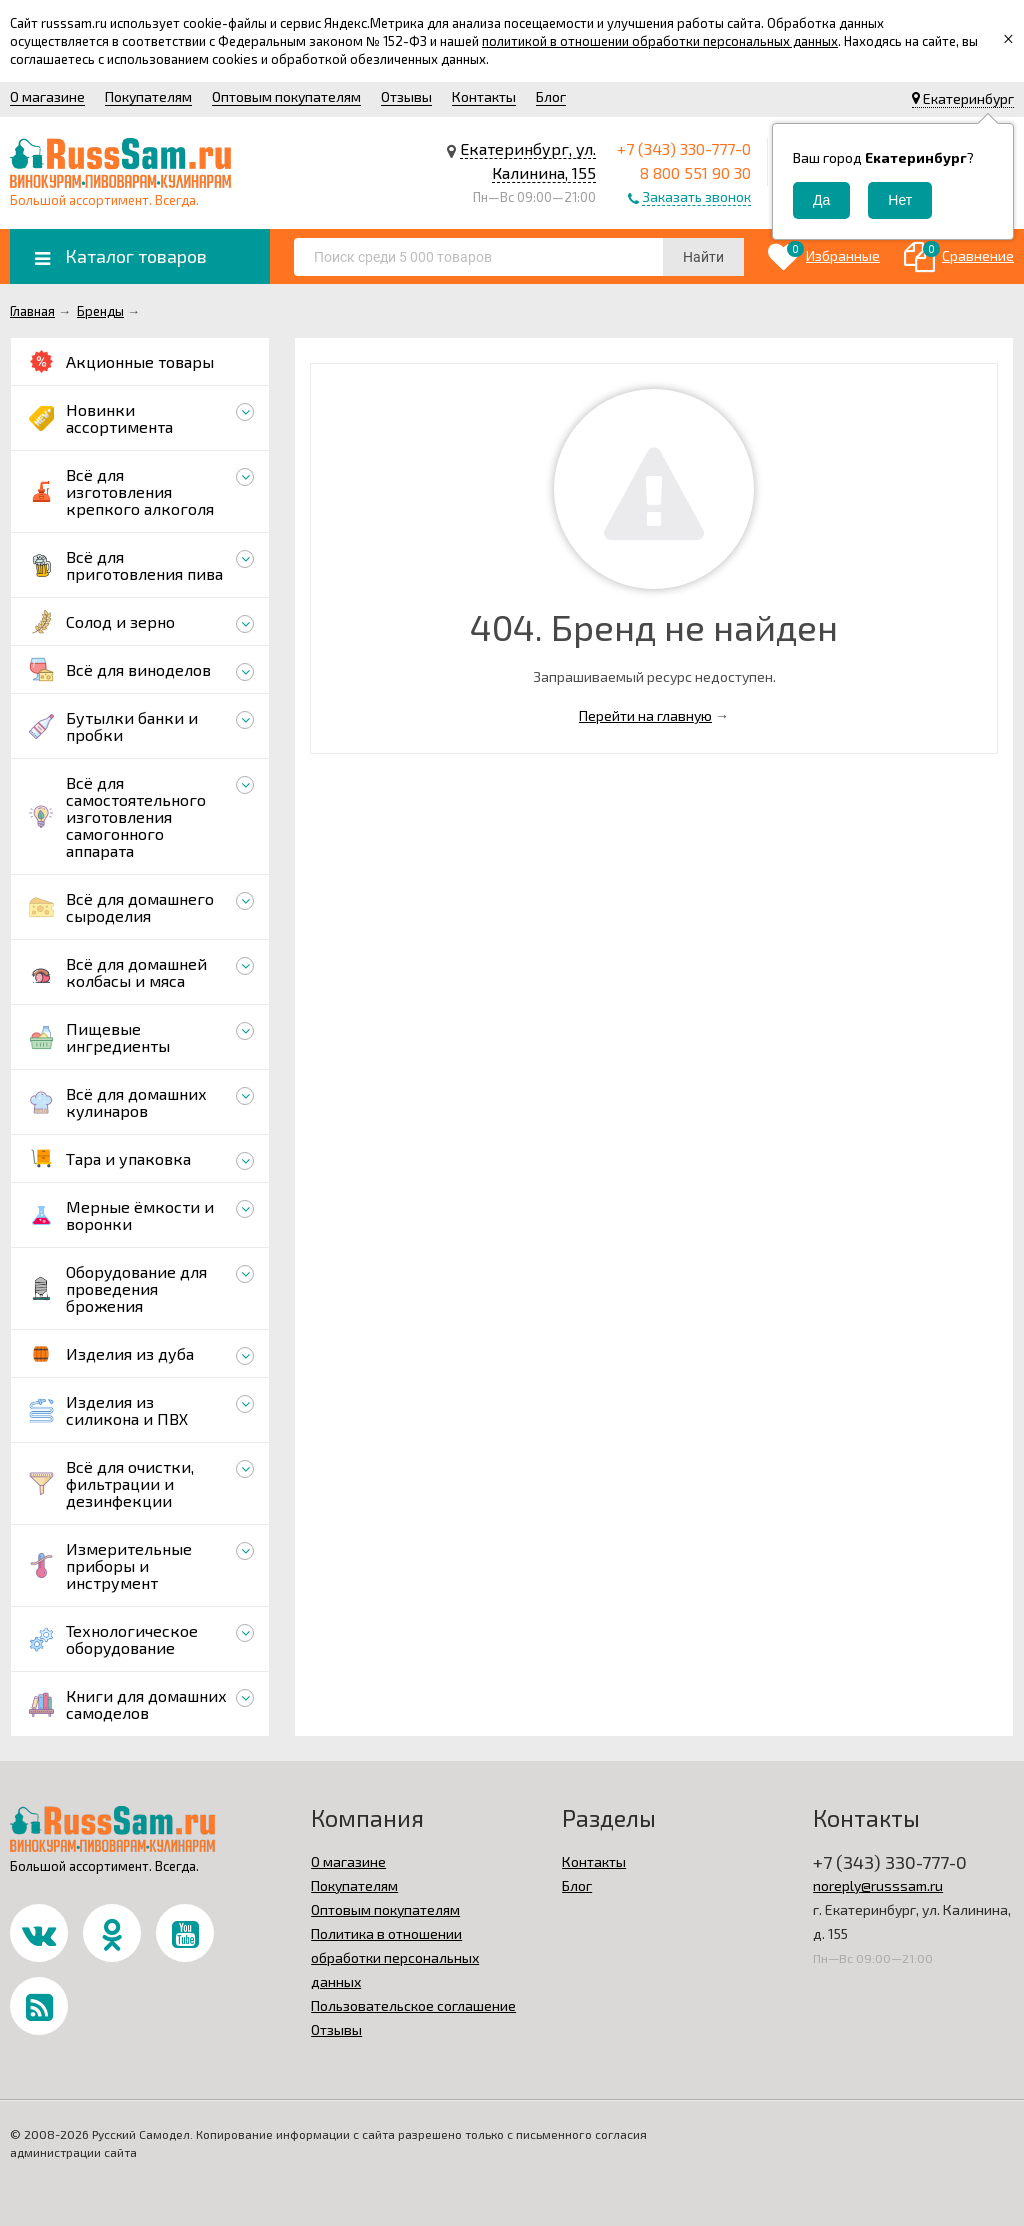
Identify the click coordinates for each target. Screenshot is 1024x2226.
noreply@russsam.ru (878, 1885)
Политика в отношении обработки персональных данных (395, 1957)
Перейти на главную (645, 715)
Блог (551, 96)
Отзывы (406, 96)
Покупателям (148, 96)
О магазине (47, 96)
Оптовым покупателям (286, 96)
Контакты (484, 96)
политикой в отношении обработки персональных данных (660, 41)
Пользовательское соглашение (413, 2005)
